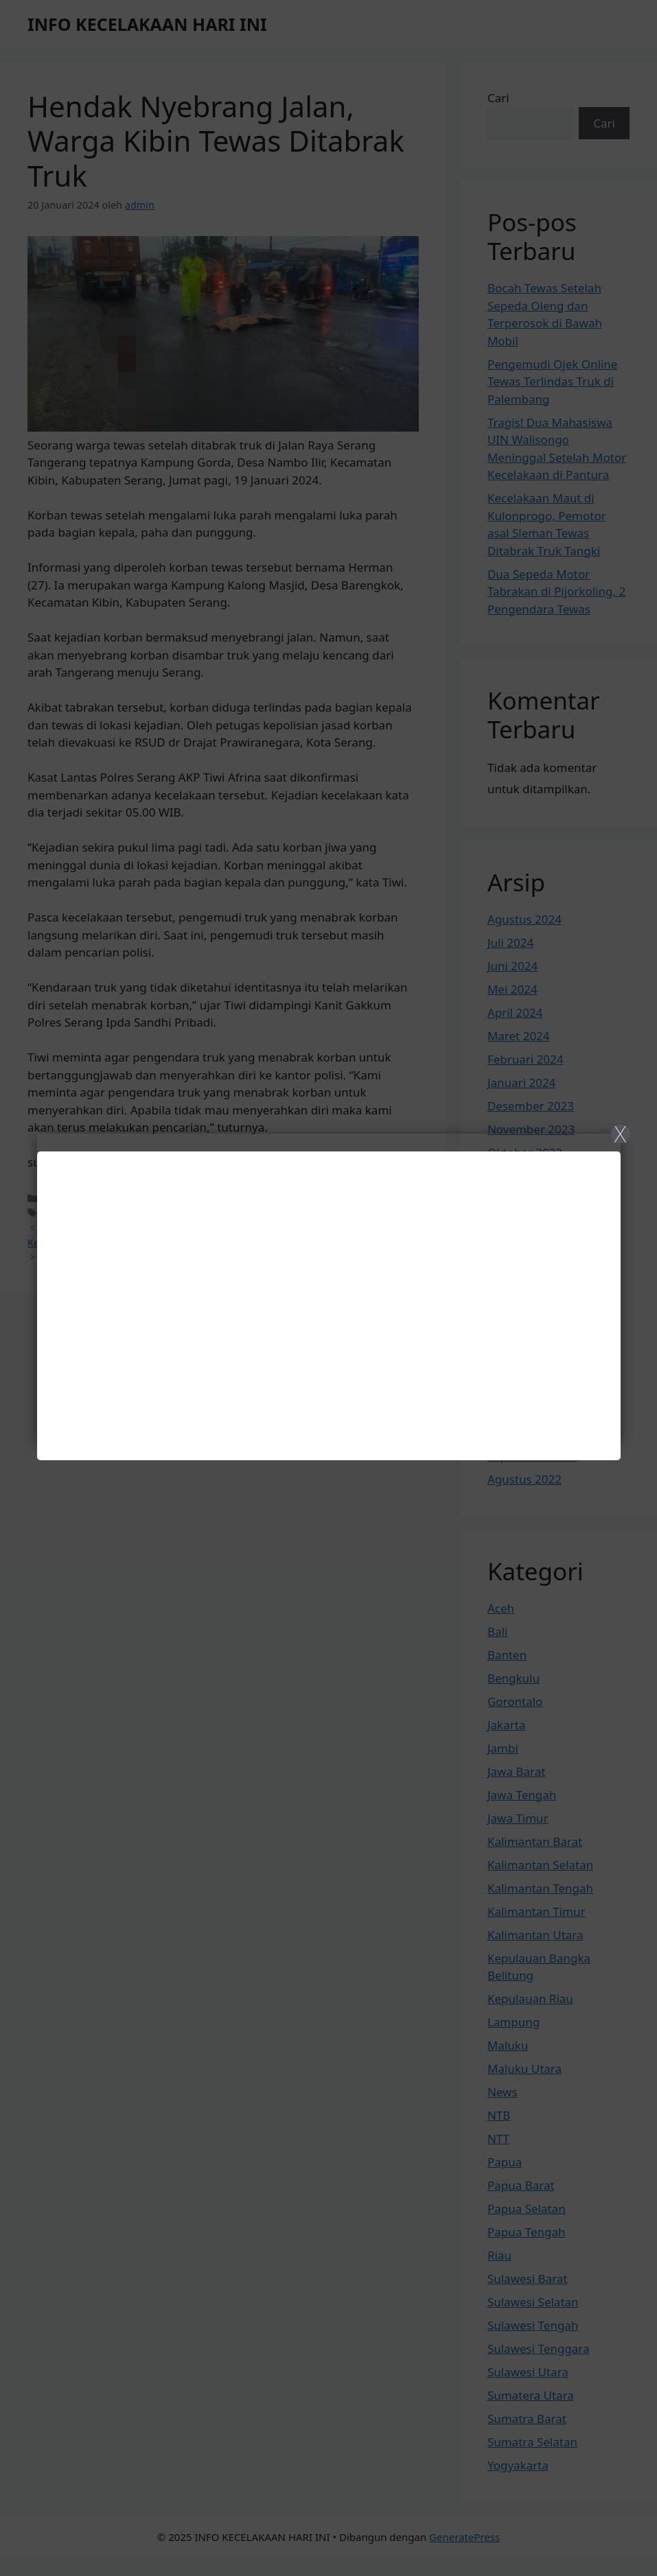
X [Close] (620, 1133)
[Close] (328, 1288)
